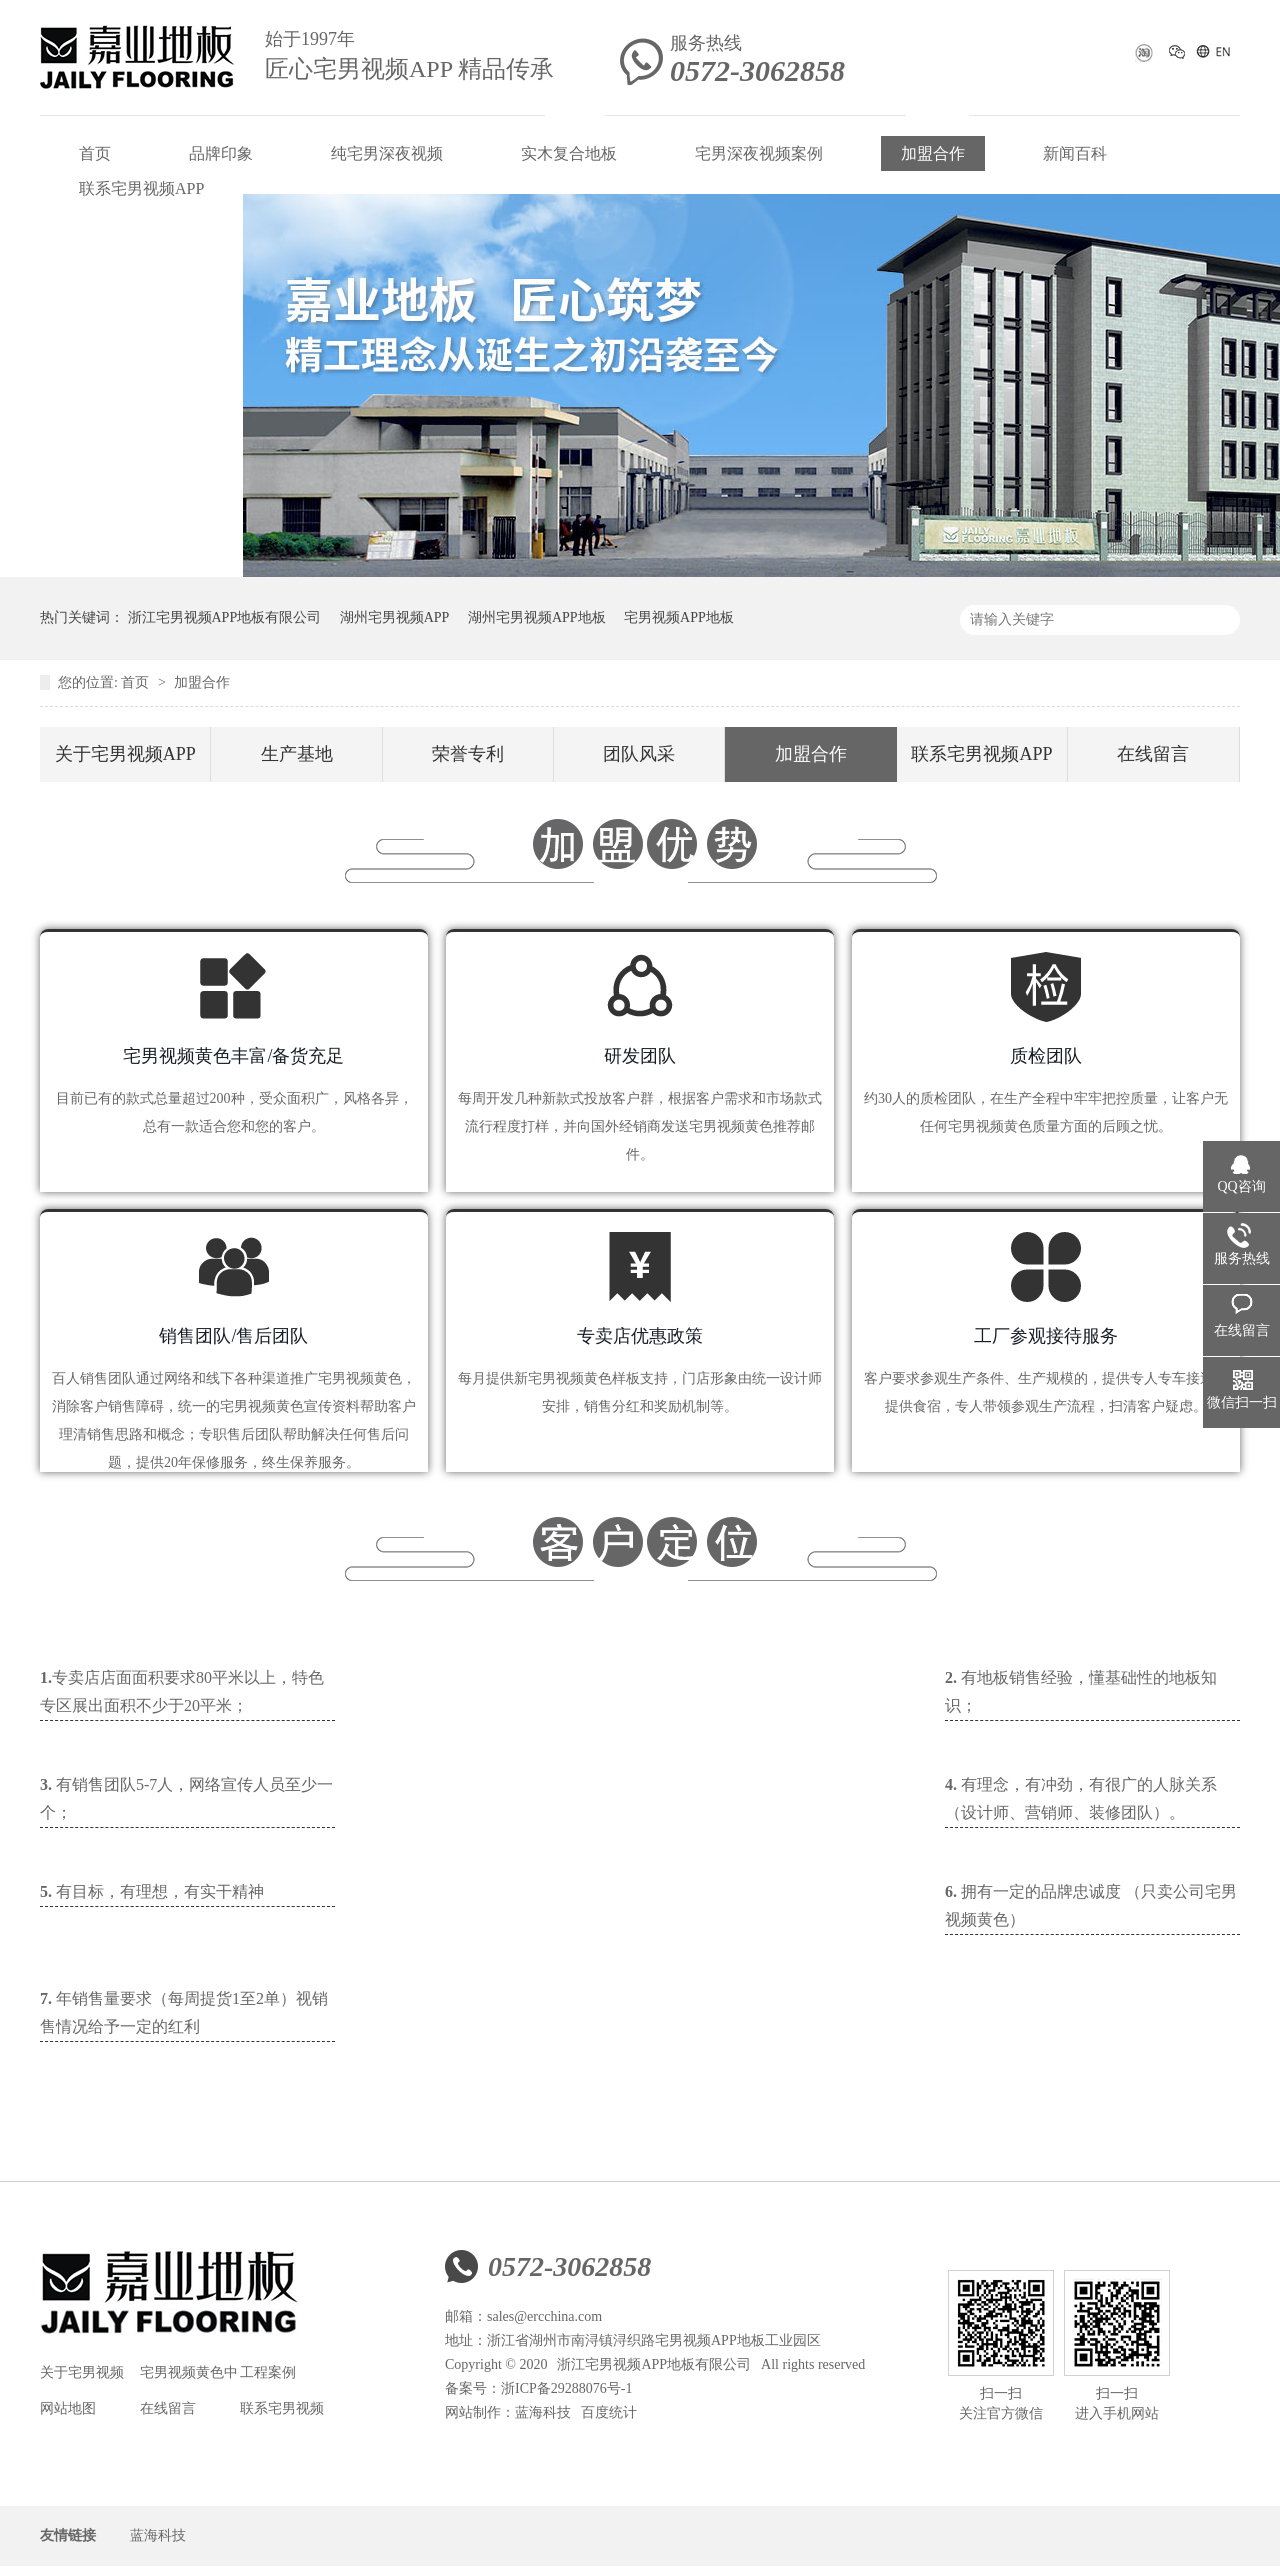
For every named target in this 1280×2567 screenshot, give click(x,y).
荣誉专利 (468, 754)
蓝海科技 (543, 2412)
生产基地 (297, 754)
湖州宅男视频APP (395, 617)
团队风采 (639, 754)
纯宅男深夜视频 (387, 153)
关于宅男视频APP (125, 754)
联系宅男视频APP (141, 188)
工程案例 (268, 2372)
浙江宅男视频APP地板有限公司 (225, 617)
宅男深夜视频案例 (759, 153)
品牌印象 (221, 153)
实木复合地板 (569, 153)
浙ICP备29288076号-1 (566, 2388)
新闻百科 (1075, 153)
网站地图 (68, 2408)
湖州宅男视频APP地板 (537, 617)
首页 (95, 153)
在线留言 (1153, 754)
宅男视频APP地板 (679, 617)
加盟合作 (933, 153)
